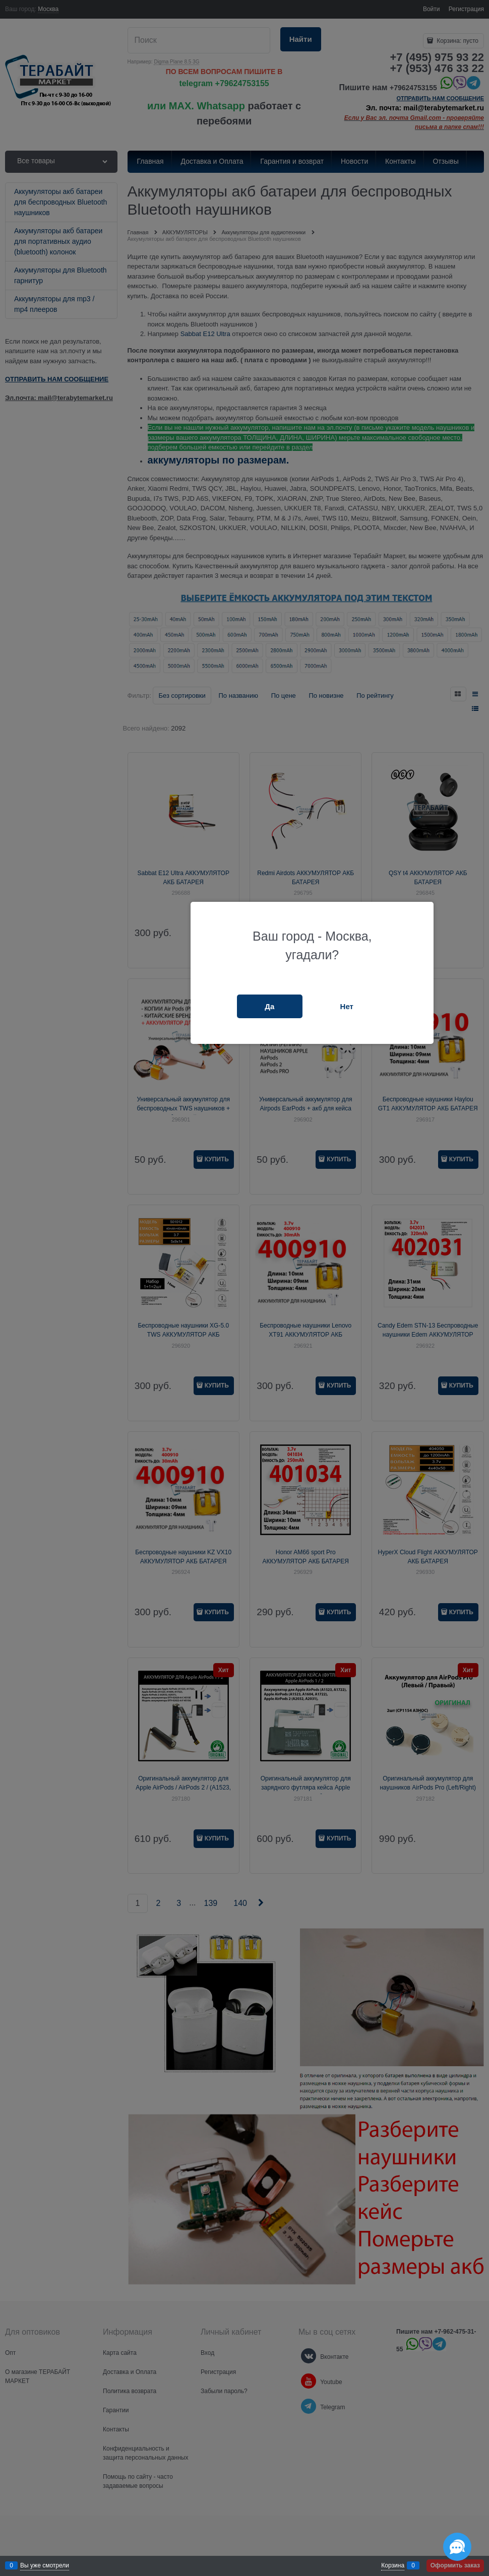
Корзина (392, 2565)
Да (269, 1006)
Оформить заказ (455, 2565)
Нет (346, 1006)
